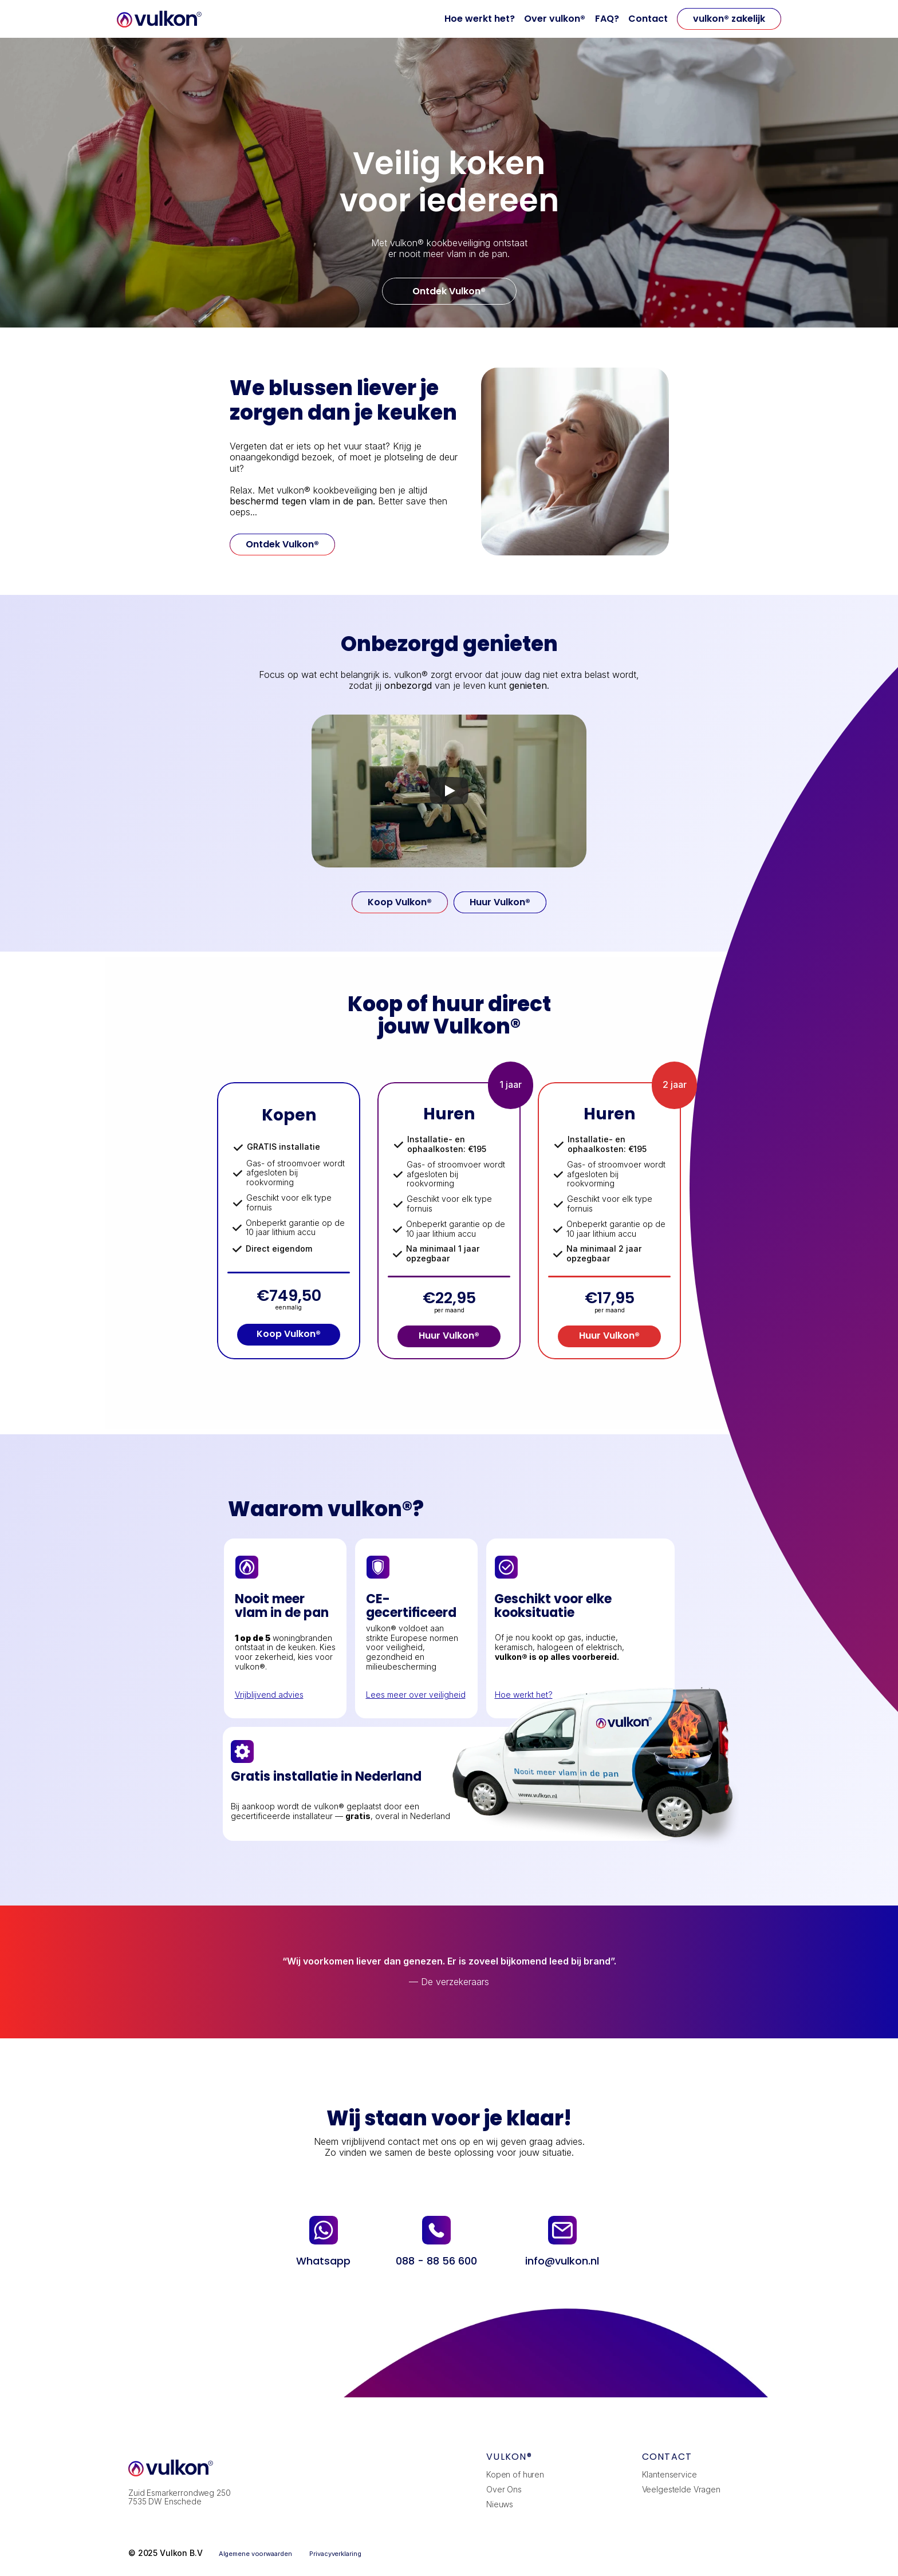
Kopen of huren (515, 2474)
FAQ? (607, 18)
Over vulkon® (554, 18)
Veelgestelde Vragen (681, 2489)
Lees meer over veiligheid (416, 1694)
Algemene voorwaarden (256, 2554)
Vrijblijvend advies (269, 1694)
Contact (648, 18)
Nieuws (499, 2504)
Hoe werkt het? (479, 18)
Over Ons (504, 2489)
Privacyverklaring (335, 2554)
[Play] (449, 790)
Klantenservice (669, 2474)
